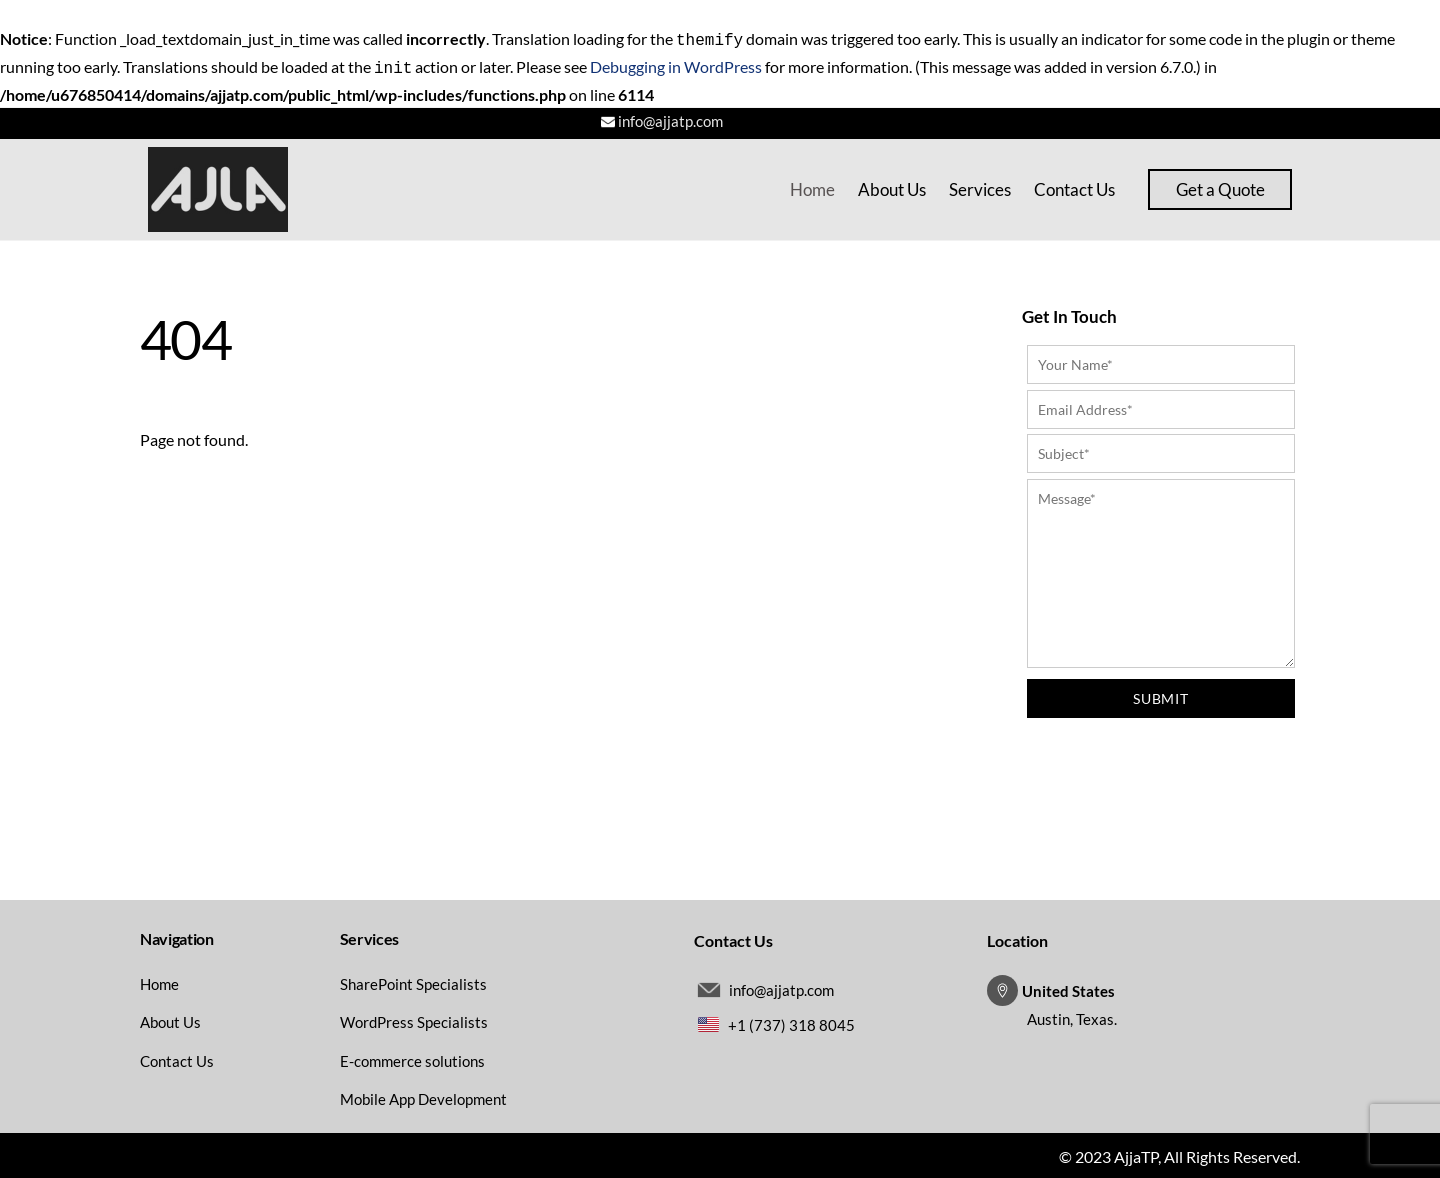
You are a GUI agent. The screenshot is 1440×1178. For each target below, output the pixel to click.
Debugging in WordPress (676, 64)
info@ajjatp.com (670, 117)
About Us (892, 185)
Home (812, 185)
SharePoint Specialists (413, 980)
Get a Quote (1220, 185)
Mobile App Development (423, 1095)
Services (980, 185)
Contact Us (1074, 185)
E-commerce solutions (412, 1057)
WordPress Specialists (414, 1018)
